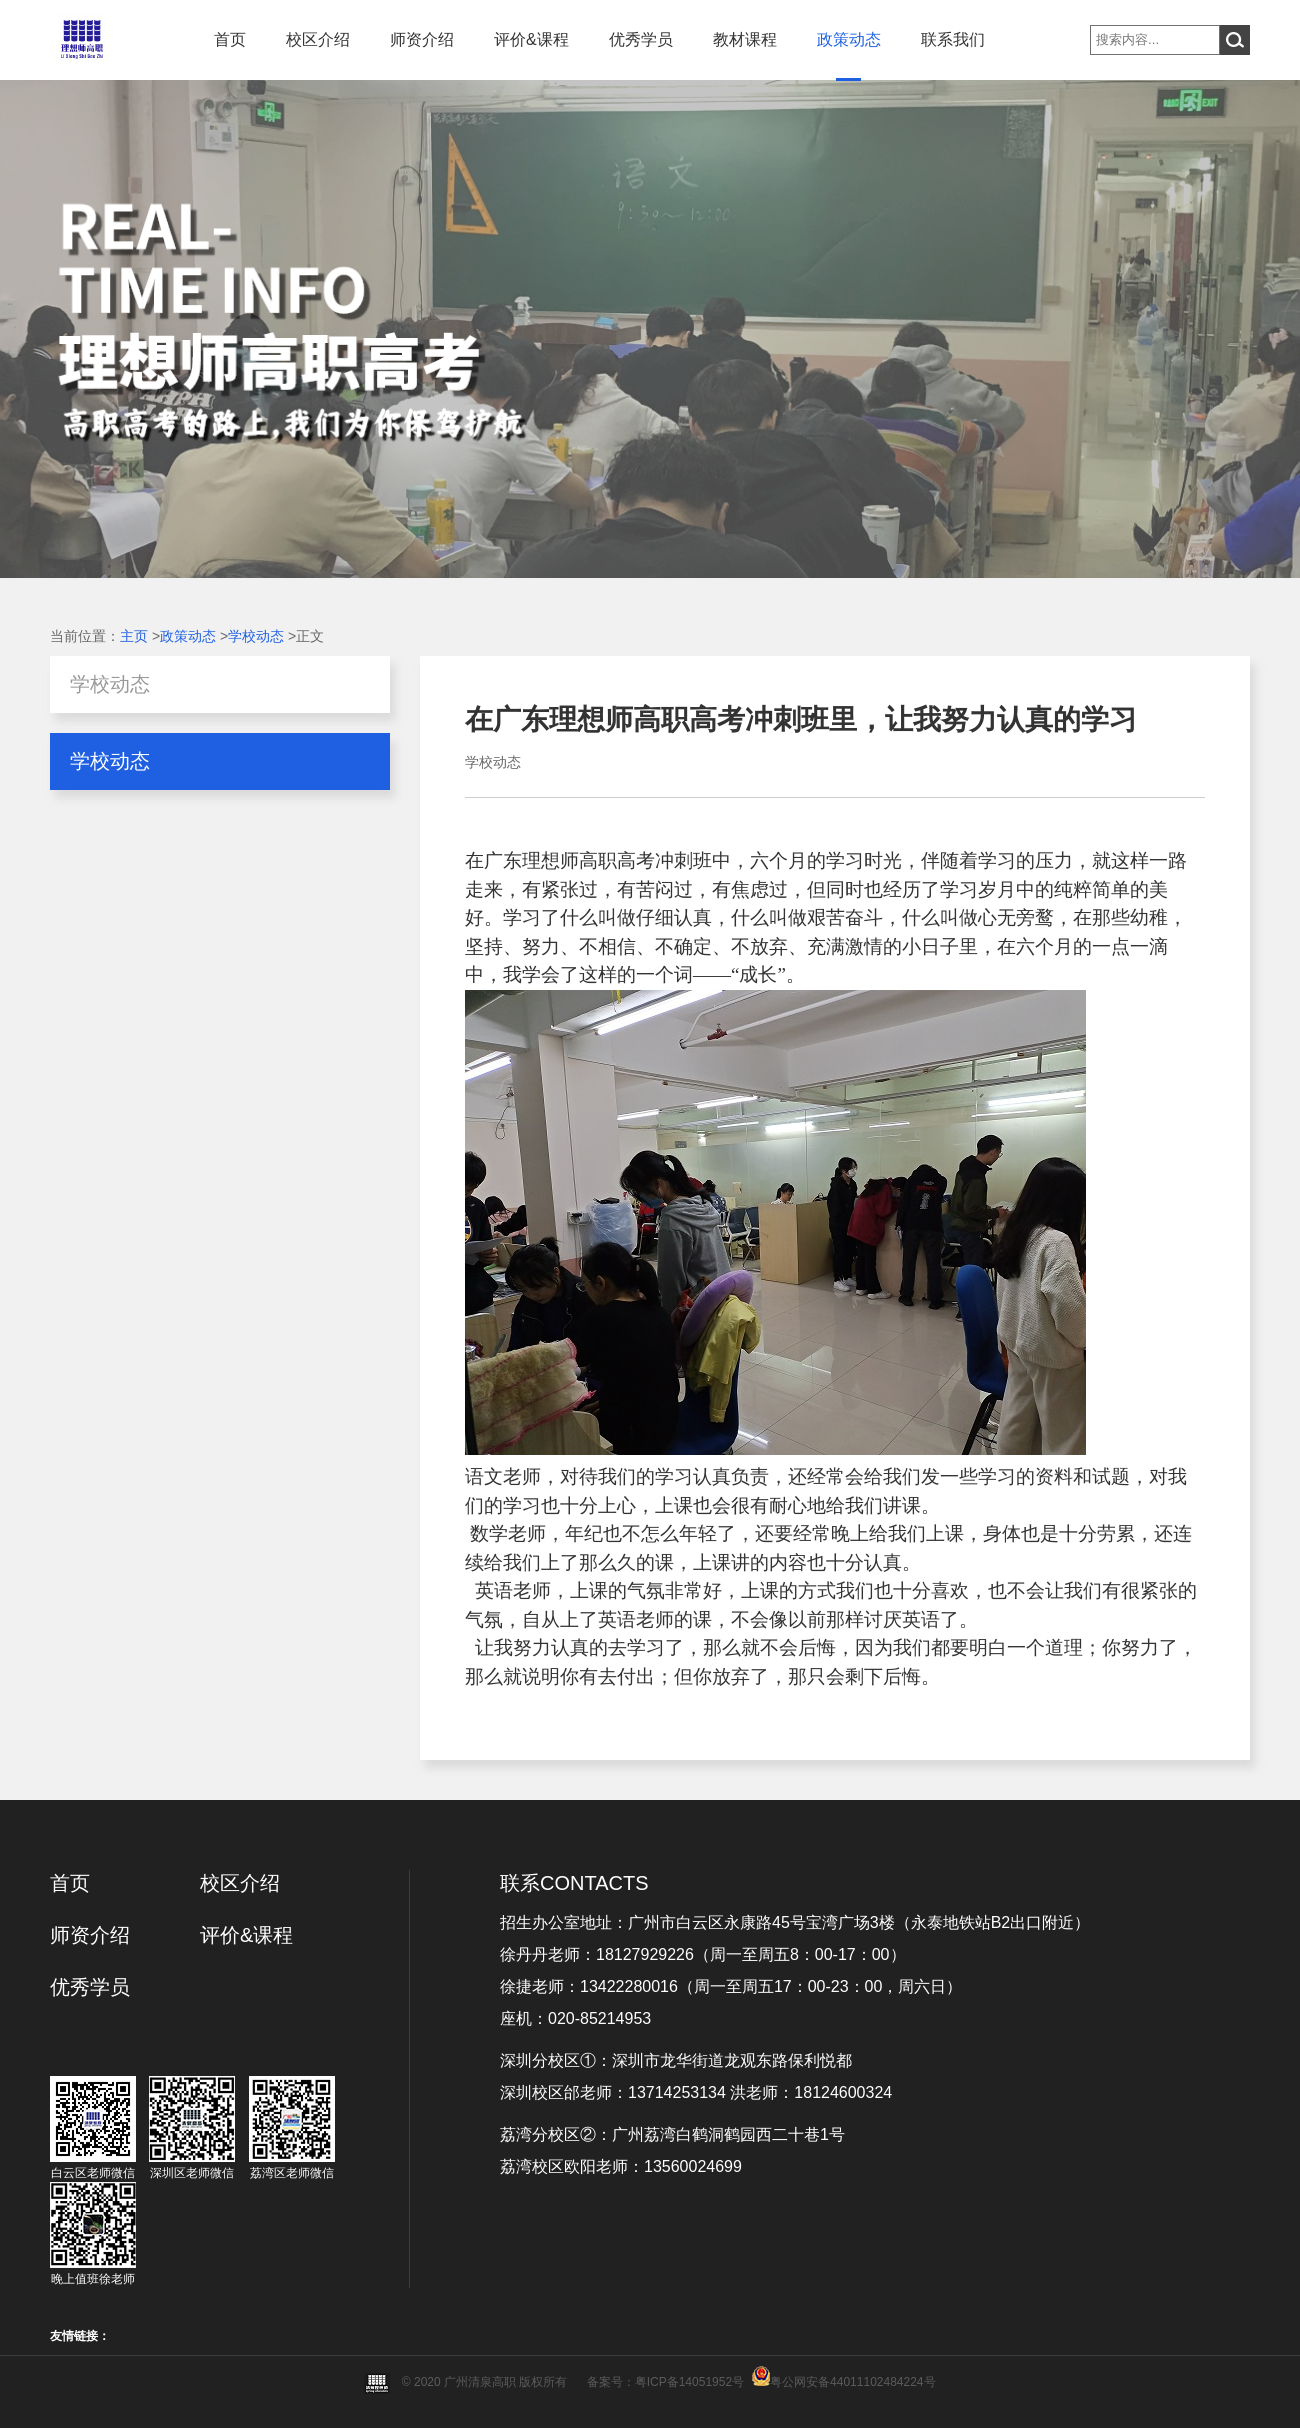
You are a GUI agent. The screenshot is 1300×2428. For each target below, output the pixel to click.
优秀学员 (641, 39)
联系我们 (953, 39)
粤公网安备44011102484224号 (852, 2382)
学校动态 (256, 636)
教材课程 (745, 39)
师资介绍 (422, 39)
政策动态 (849, 39)
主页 (134, 636)
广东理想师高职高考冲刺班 (598, 860)
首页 (230, 39)
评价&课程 (531, 39)
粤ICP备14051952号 (689, 2382)
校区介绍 (318, 39)
